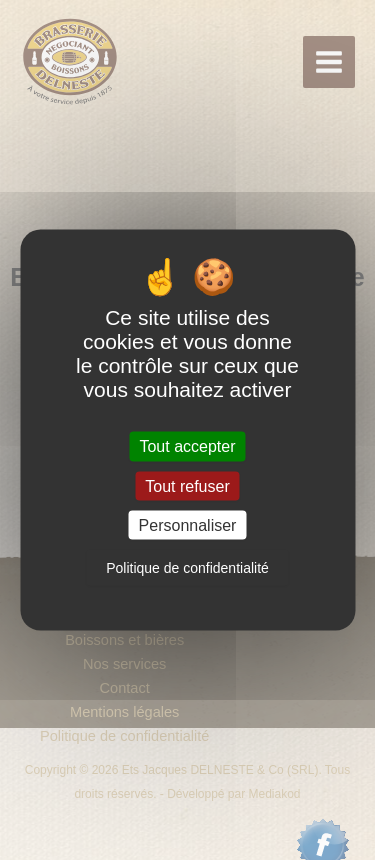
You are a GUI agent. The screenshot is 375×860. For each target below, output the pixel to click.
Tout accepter (187, 446)
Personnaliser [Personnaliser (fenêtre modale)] (188, 524)
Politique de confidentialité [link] (187, 567)
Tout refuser (187, 485)
